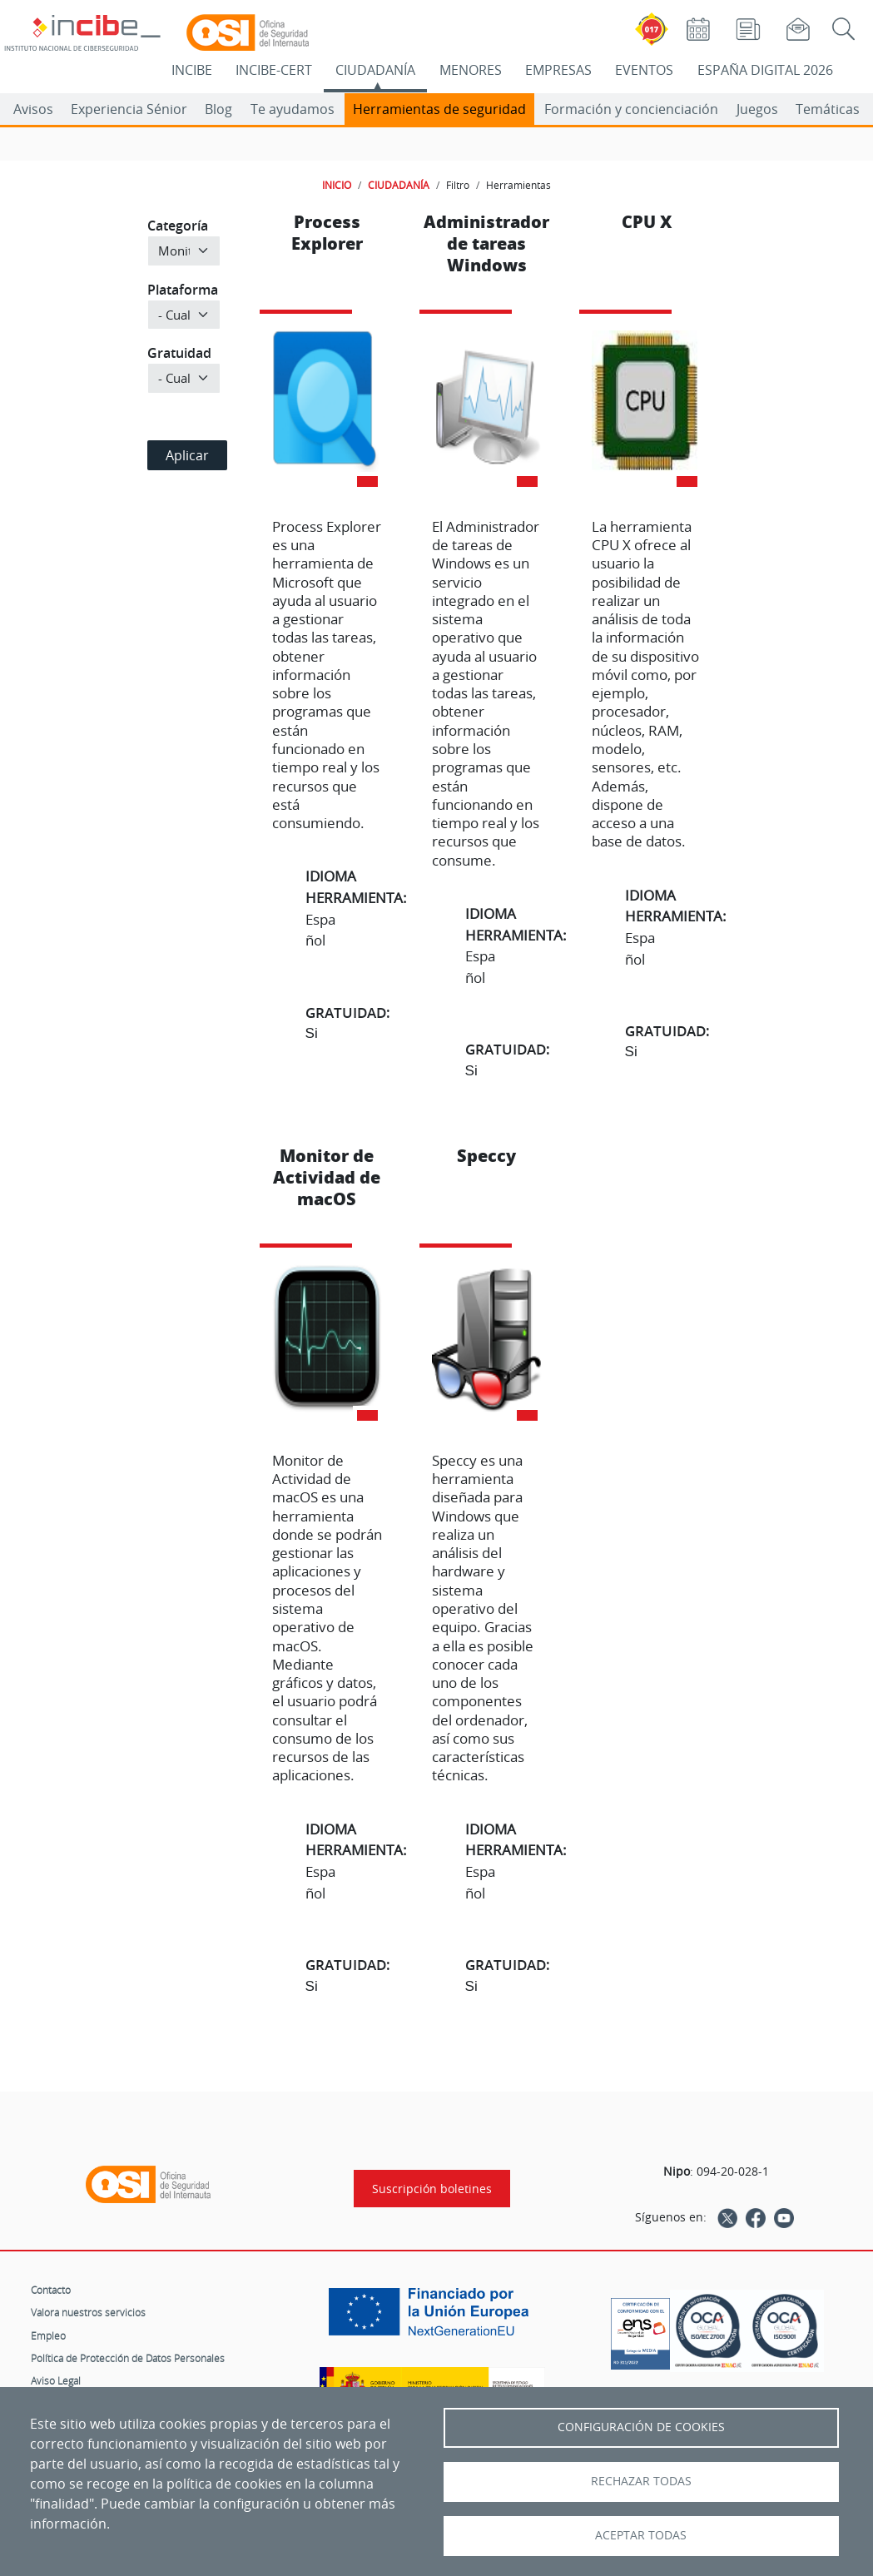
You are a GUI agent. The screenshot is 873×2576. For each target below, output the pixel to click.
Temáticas (828, 109)
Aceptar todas (641, 2535)
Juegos (757, 109)
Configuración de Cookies (641, 2427)
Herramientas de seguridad (439, 109)
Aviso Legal (56, 2380)
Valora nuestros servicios (88, 2312)
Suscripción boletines (432, 2188)
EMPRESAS (558, 70)
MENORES (470, 70)
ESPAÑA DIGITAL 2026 (765, 70)
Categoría (177, 225)
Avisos (33, 109)
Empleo (48, 2335)
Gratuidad (179, 353)
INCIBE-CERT (274, 70)
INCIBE (191, 70)
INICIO (336, 184)
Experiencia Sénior (129, 109)
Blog (218, 109)
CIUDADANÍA (375, 70)
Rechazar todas (641, 2481)
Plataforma (182, 289)
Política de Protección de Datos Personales (128, 2358)
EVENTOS (644, 70)
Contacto (51, 2289)
